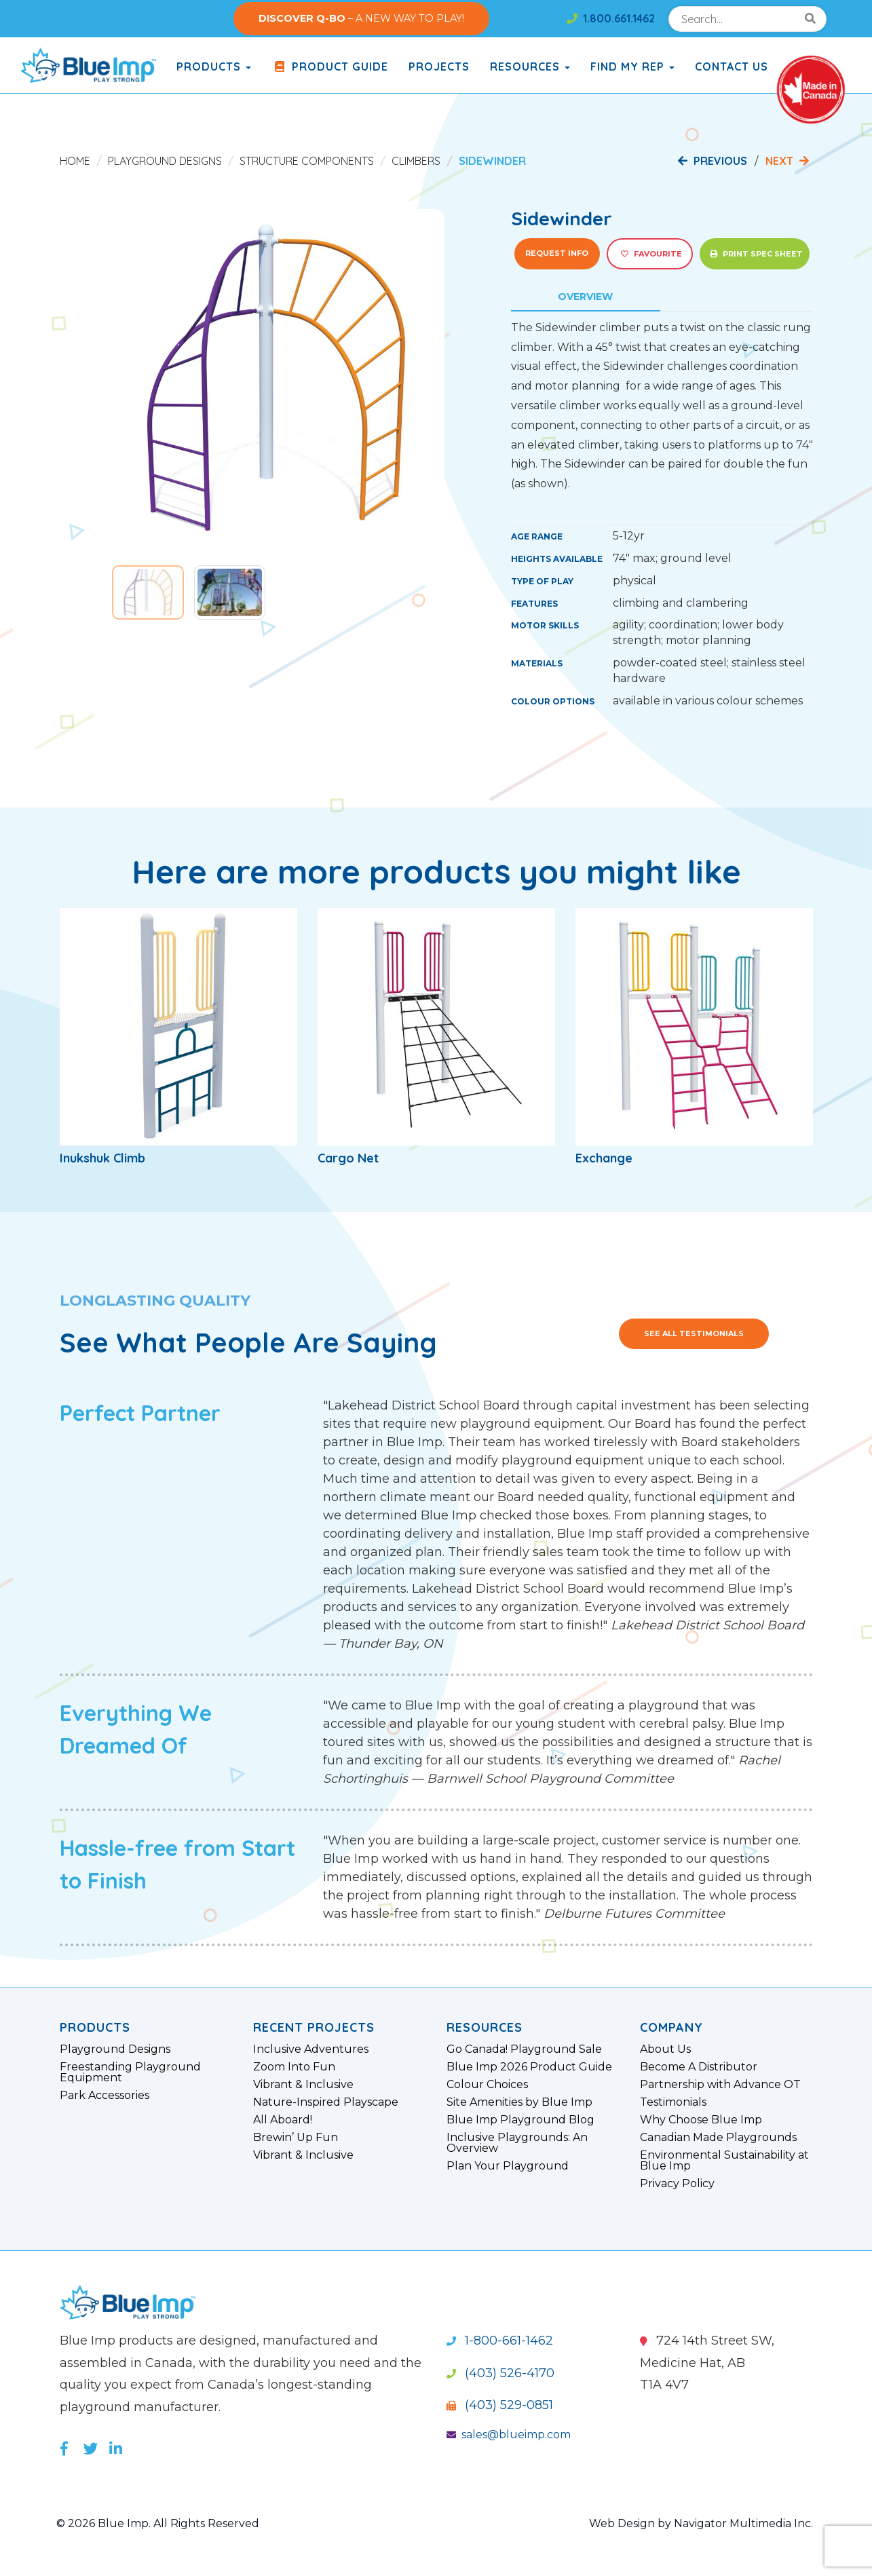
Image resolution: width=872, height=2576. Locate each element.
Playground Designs (165, 161)
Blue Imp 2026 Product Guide (529, 2067)
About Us (665, 2049)
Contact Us (731, 66)
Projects (439, 66)
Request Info (556, 253)
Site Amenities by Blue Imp (519, 2102)
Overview (585, 296)
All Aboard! (282, 2120)
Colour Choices (487, 2084)
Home (75, 161)
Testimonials (673, 2102)
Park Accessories (104, 2095)
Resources (530, 66)
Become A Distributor (698, 2067)
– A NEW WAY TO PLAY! (361, 18)
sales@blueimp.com (509, 2434)
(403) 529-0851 (500, 2405)
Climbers (416, 161)
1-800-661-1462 (500, 2340)
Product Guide (329, 66)
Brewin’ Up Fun (295, 2137)
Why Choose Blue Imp (701, 2120)
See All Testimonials (694, 1333)
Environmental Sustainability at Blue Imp (724, 2161)
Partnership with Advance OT (720, 2084)
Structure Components (307, 161)
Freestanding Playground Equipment (130, 2072)
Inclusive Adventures (310, 2049)
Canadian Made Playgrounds (718, 2137)
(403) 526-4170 (500, 2373)
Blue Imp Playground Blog (520, 2120)
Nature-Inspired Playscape (325, 2102)
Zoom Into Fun (294, 2067)
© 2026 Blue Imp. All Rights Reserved (157, 2523)
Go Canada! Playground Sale (524, 2049)
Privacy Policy (677, 2183)
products (213, 66)
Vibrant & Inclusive (303, 2084)
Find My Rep (632, 66)
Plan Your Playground (508, 2166)
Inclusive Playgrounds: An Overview (517, 2143)
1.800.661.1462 (611, 18)
